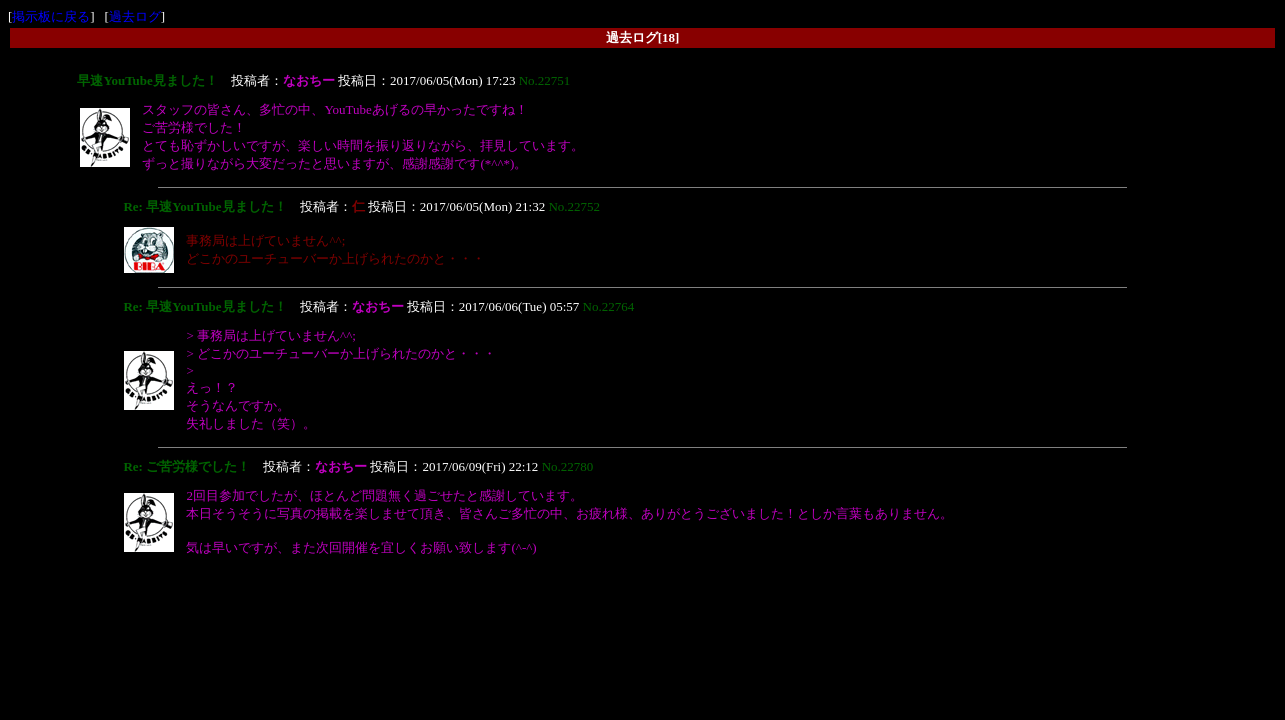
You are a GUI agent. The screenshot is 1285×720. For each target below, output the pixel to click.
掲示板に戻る (51, 16)
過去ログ (135, 16)
